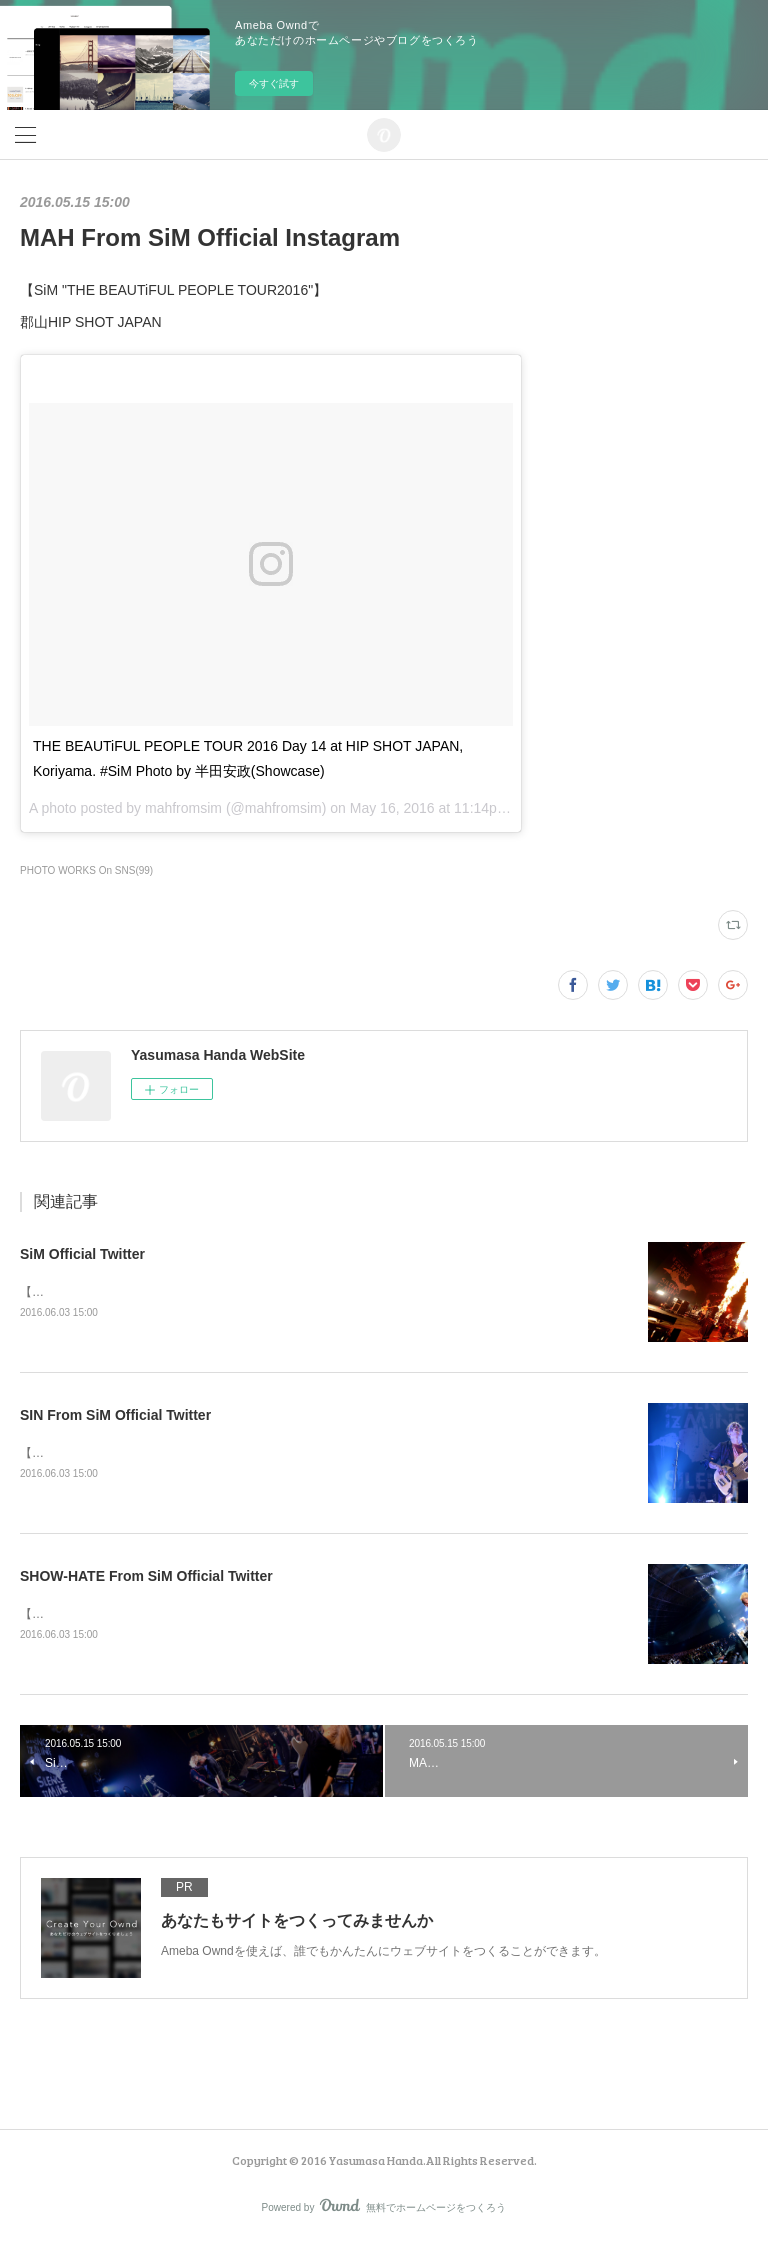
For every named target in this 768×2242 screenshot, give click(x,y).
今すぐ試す (274, 83)
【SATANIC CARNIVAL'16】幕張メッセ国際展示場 (156, 1292)
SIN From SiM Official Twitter (115, 1415)
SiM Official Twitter (82, 1254)
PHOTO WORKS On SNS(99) (86, 870)
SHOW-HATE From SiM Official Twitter (146, 1576)
